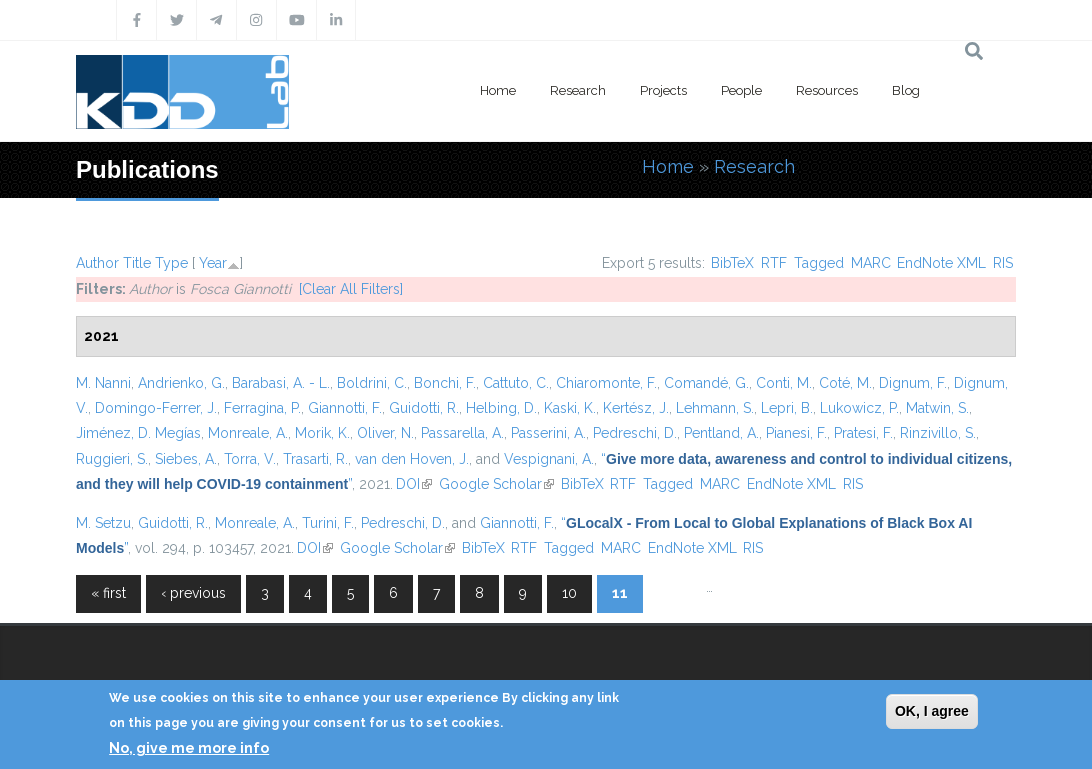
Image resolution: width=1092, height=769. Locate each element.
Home (498, 90)
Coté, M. (845, 383)
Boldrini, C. (372, 383)
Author (97, 263)
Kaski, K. (570, 408)
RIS (1003, 263)
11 (620, 593)
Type (171, 263)
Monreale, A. (248, 433)
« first (108, 593)
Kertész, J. (636, 408)
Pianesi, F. (796, 433)
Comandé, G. (706, 383)
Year (213, 263)
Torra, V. (250, 459)
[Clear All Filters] (351, 289)
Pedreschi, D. (635, 433)
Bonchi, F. (445, 383)
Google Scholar (496, 484)
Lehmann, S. (715, 408)
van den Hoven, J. (412, 459)
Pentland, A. (721, 433)
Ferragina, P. (262, 408)
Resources (827, 90)
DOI (414, 484)
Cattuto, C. (516, 383)
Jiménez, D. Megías (138, 433)
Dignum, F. (913, 383)
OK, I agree (932, 711)
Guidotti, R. (424, 408)
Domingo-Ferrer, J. (156, 408)
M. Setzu (103, 523)
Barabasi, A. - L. (281, 383)
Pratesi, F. (863, 433)
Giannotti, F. (345, 408)
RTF (774, 263)
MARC (871, 263)
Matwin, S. (937, 408)
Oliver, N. (385, 433)
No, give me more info (189, 748)
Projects (663, 90)
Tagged (819, 263)
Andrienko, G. (181, 383)
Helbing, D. (501, 408)
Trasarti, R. (315, 459)
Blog (906, 90)
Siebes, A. (186, 459)
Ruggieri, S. (112, 459)
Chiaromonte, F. (606, 383)
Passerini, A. (548, 433)
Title (137, 263)
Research (578, 90)
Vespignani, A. (549, 459)
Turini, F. (328, 523)
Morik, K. (322, 433)
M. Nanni (103, 383)
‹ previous (193, 593)
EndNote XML (941, 263)
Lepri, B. (787, 408)
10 (569, 593)
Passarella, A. (462, 433)
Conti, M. (784, 383)
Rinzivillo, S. (938, 433)
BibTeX (732, 263)
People (741, 90)
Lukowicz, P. (859, 408)
